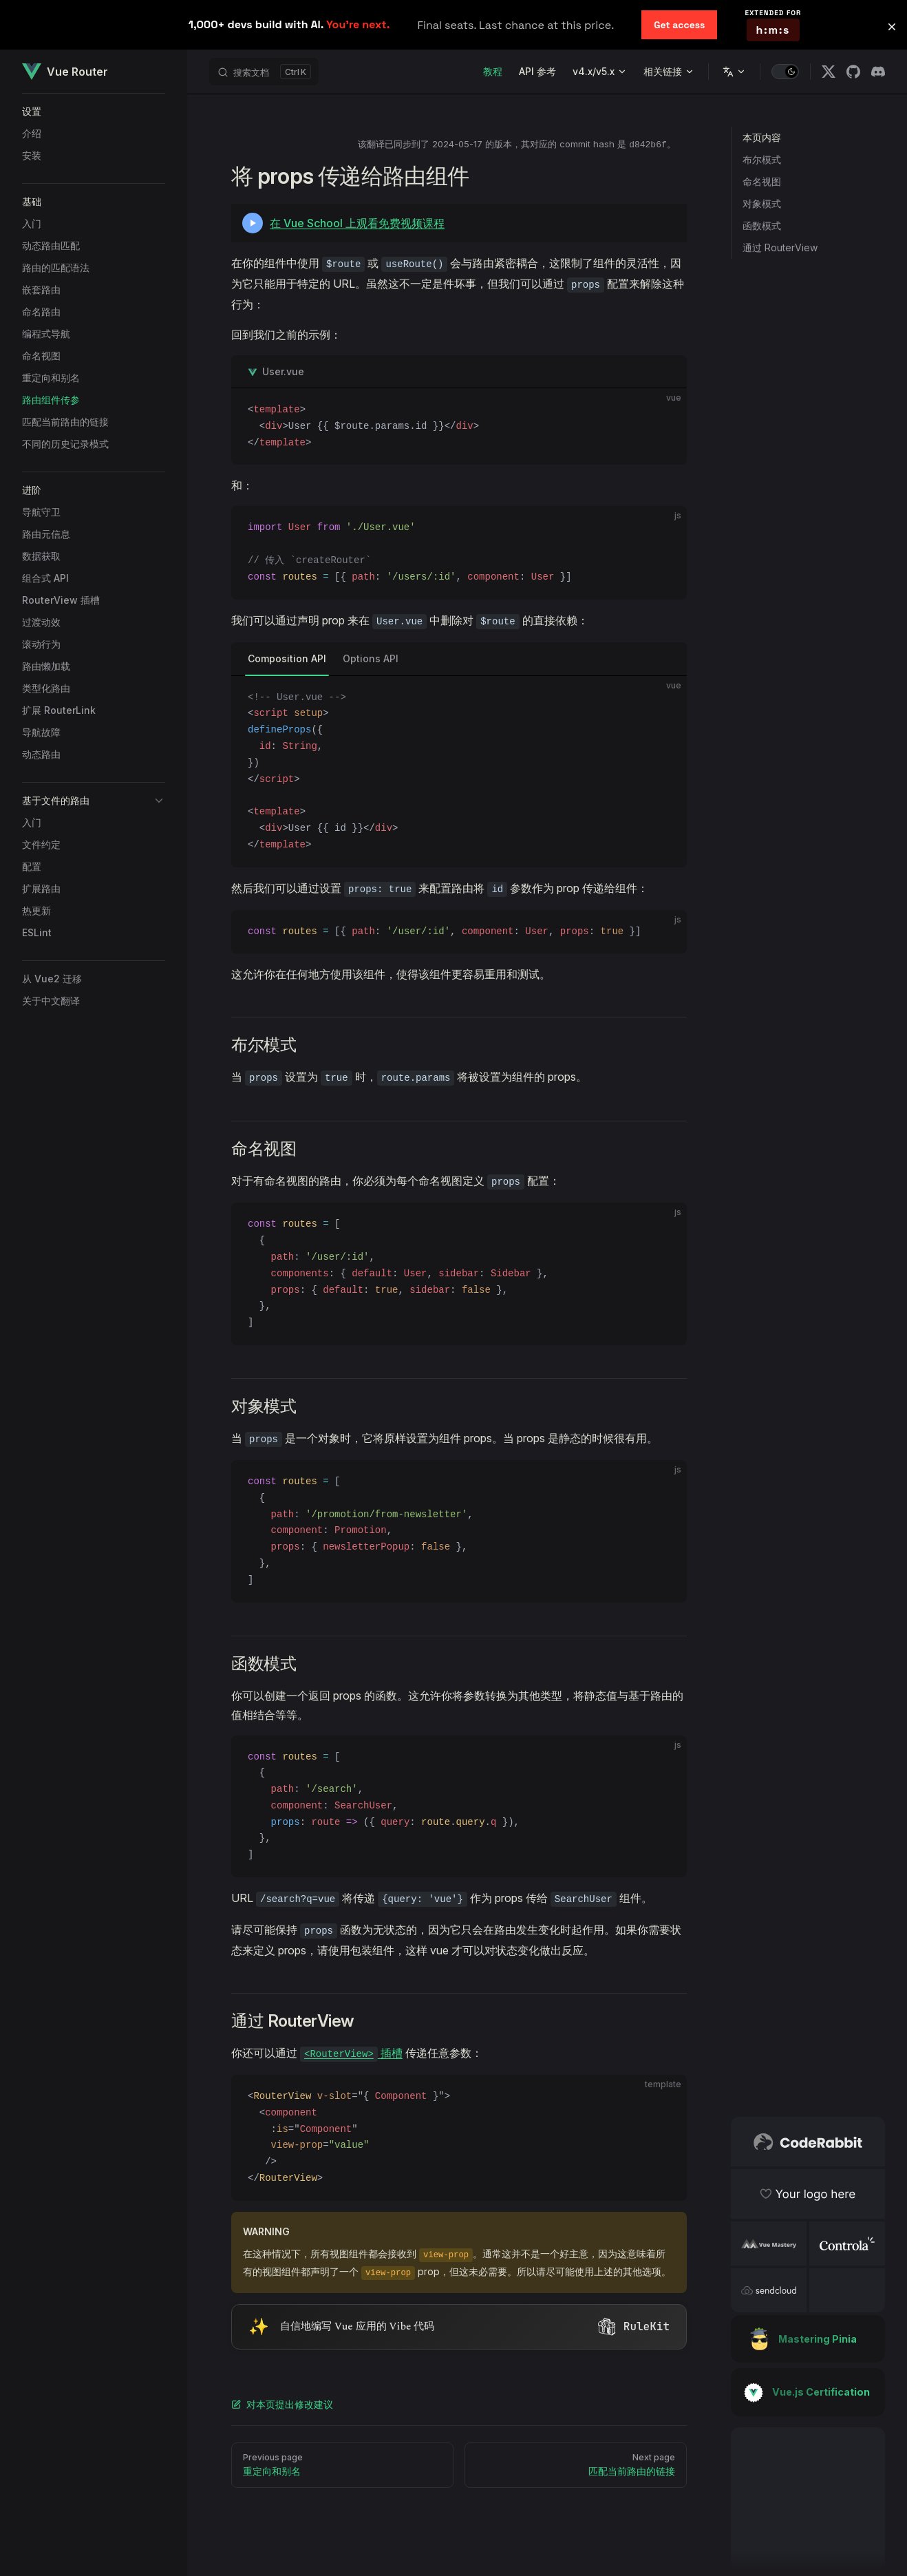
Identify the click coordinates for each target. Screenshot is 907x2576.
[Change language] (734, 72)
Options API (370, 658)
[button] (93, 112)
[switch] (785, 71)
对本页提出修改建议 (282, 2404)
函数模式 (762, 225)
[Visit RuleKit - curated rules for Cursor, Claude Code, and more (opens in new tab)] (459, 2327)
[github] (853, 71)
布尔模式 (762, 159)
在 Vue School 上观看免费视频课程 (357, 223)
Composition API (287, 658)
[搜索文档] (264, 71)
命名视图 (762, 181)
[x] (828, 71)
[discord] (878, 71)
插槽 (351, 2053)
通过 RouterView (780, 247)
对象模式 (762, 203)
